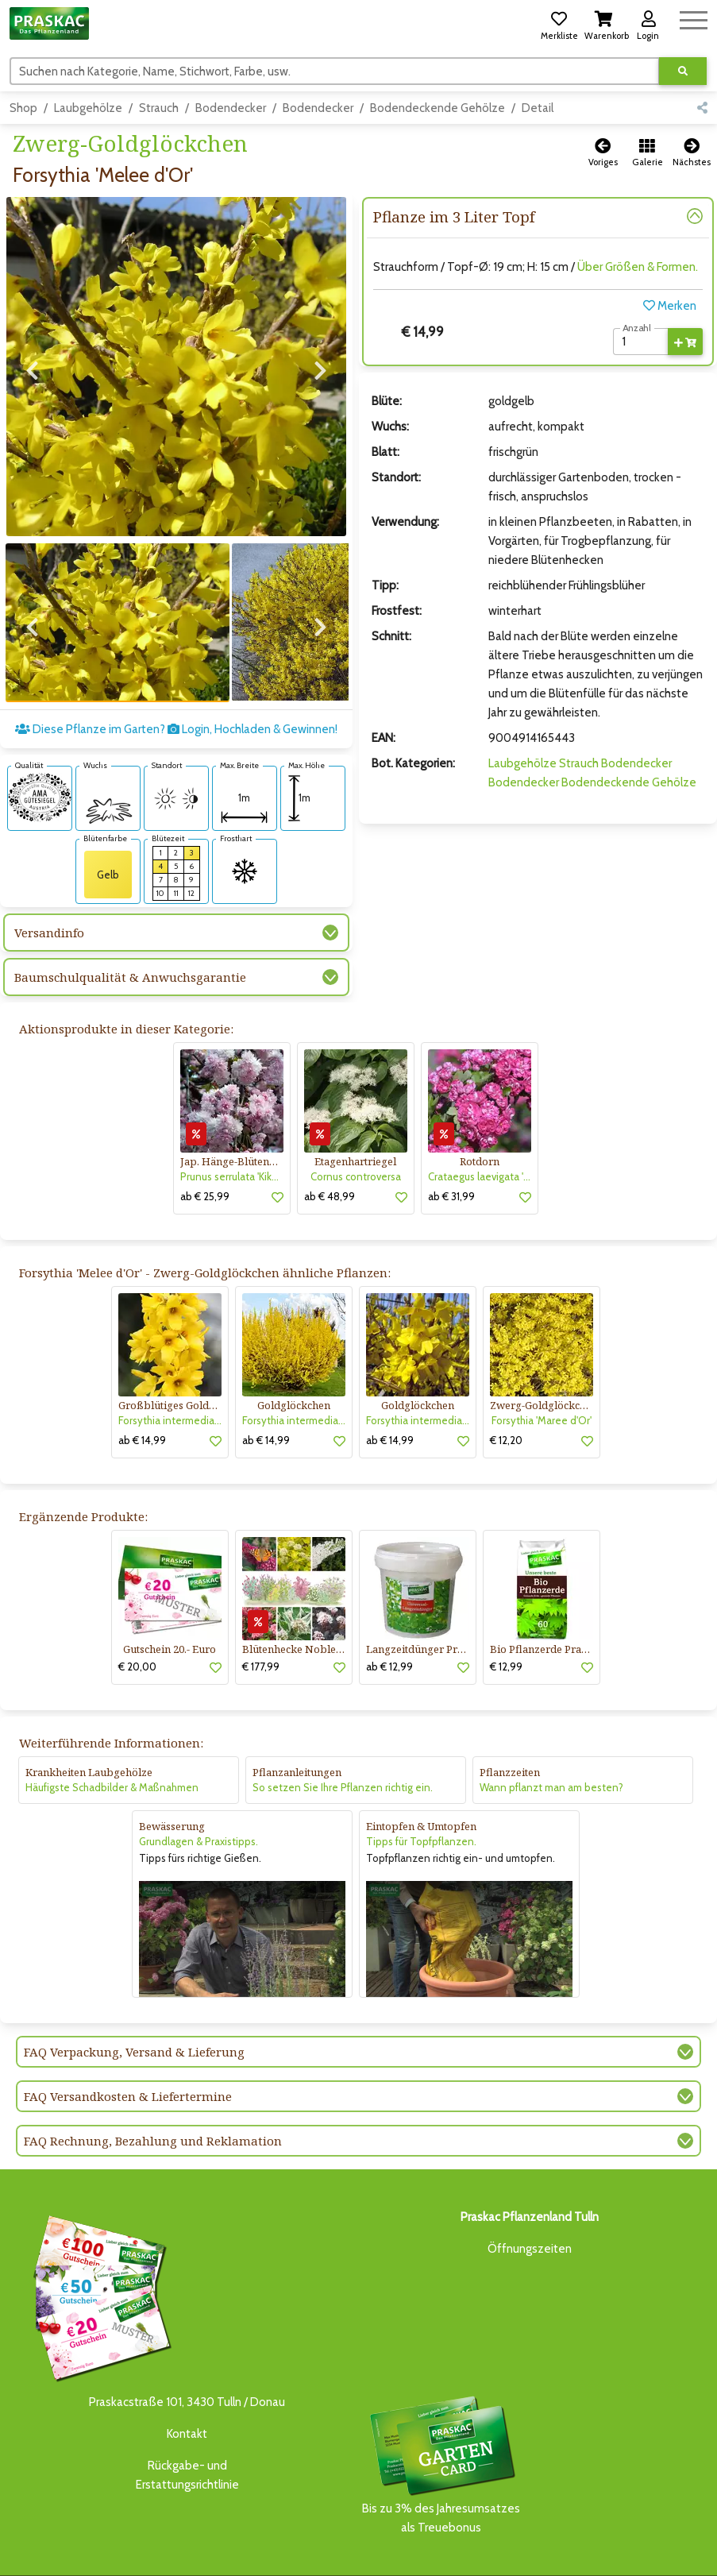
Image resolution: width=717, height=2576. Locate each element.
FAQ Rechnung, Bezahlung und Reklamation (153, 2092)
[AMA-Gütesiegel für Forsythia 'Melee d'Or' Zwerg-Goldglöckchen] (39, 747)
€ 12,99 (506, 1618)
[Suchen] (335, 70)
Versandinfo (49, 884)
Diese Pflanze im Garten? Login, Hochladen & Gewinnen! (176, 681)
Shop (23, 108)
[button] (559, 23)
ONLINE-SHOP (319, 2550)
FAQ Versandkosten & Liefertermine (128, 2048)
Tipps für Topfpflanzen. (421, 1792)
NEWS (378, 2550)
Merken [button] (669, 306)
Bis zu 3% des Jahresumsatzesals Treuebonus (441, 2415)
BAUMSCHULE (158, 2550)
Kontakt (187, 2385)
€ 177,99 (260, 1618)
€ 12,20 (506, 1391)
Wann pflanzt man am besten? (551, 1738)
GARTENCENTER (236, 2550)
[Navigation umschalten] (693, 18)
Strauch (159, 108)
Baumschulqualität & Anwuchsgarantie (130, 929)
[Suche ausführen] (683, 71)
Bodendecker (230, 108)
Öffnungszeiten (530, 2200)
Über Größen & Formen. (637, 267)
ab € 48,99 (329, 1147)
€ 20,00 (137, 1618)
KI (259, 2565)
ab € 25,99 (204, 1147)
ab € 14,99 (142, 1391)
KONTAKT (224, 2565)
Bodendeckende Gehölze (437, 108)
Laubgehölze (88, 108)
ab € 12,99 (389, 1618)
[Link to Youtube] (692, 2554)
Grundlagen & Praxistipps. (198, 1792)
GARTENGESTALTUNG (449, 2550)
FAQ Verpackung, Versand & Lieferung (134, 2003)
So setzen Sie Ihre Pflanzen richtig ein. (342, 1738)
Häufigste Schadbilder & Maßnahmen (112, 1738)
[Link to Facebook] (661, 2554)
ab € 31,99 (451, 1147)
